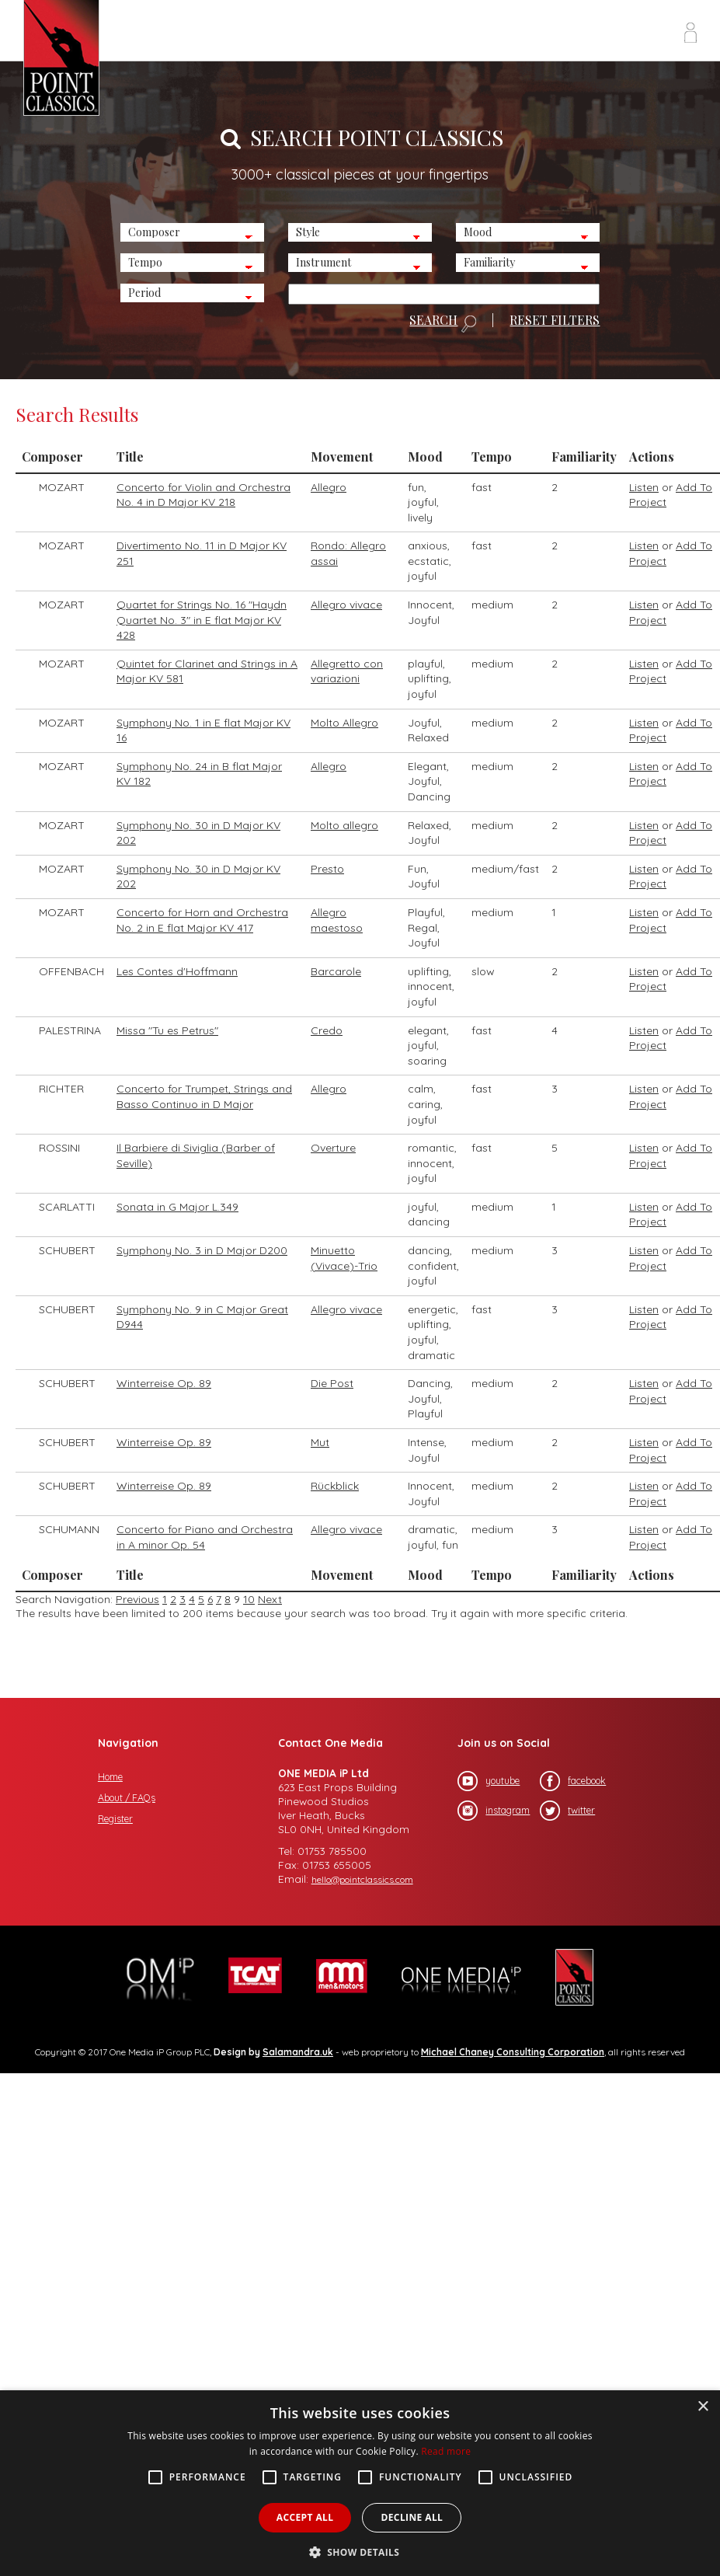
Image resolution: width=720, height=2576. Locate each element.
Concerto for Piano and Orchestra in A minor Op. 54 (205, 1537)
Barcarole (336, 971)
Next (270, 1599)
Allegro (328, 487)
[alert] (360, 2483)
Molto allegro (344, 825)
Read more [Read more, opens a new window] (446, 2451)
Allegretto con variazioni (347, 671)
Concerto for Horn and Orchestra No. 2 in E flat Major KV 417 (202, 920)
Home (110, 1777)
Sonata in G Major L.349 (177, 1207)
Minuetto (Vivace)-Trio (344, 1258)
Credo (327, 1030)
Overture (333, 1148)
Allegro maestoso (337, 920)
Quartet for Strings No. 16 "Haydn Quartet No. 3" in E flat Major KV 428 (202, 620)
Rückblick (335, 1486)
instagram (493, 1810)
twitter (567, 1810)
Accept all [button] (305, 2517)
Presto (327, 869)
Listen (644, 487)
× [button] (702, 2407)
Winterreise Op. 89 (164, 1383)
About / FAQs (126, 1798)
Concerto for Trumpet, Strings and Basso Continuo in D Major (204, 1096)
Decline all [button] (412, 2517)
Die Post (332, 1383)
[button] (360, 2550)
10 (249, 1599)
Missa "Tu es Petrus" (167, 1030)
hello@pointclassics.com (362, 1879)
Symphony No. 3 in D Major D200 (202, 1250)
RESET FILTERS (555, 320)
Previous (137, 1599)
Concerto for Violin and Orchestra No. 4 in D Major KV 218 (203, 495)
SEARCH (442, 323)
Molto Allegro (344, 723)
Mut (320, 1442)
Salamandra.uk (298, 2052)
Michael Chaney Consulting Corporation (512, 2052)
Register (115, 1819)
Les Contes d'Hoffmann (177, 971)
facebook (573, 1781)
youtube (488, 1781)
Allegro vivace (346, 605)
